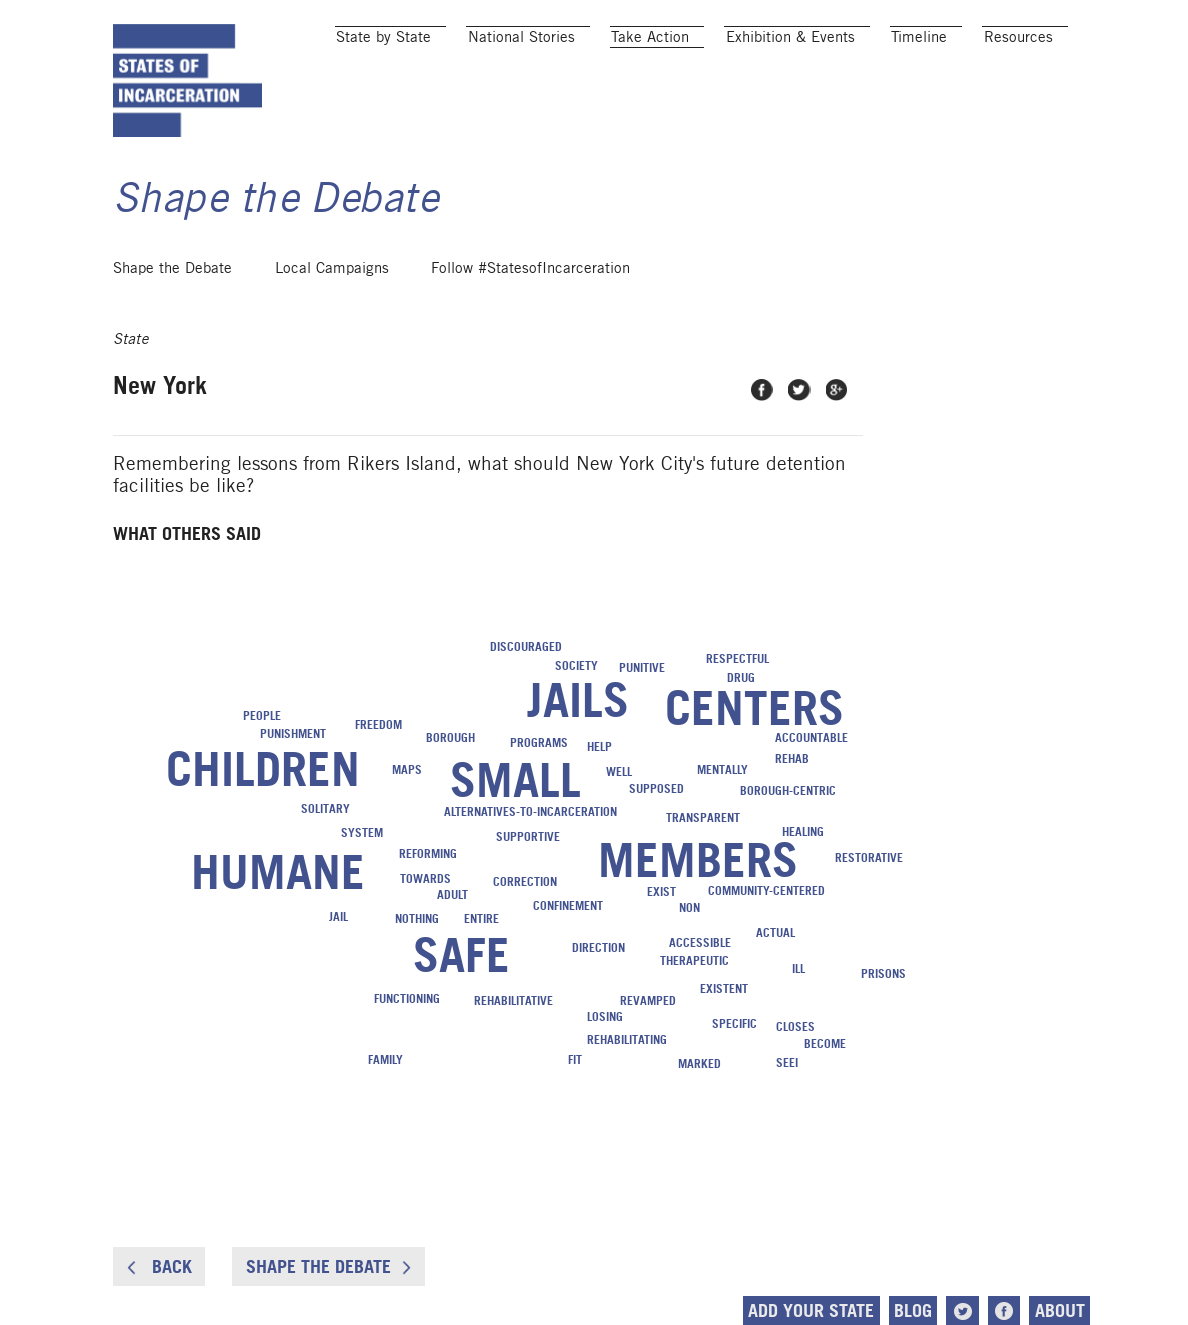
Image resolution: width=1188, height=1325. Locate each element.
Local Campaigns (332, 267)
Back (159, 1266)
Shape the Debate (172, 267)
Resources (1018, 36)
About (1060, 1310)
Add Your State (811, 1310)
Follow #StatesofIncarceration (530, 267)
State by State (383, 36)
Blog (913, 1310)
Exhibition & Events (790, 36)
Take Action (650, 36)
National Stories (521, 36)
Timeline (919, 36)
